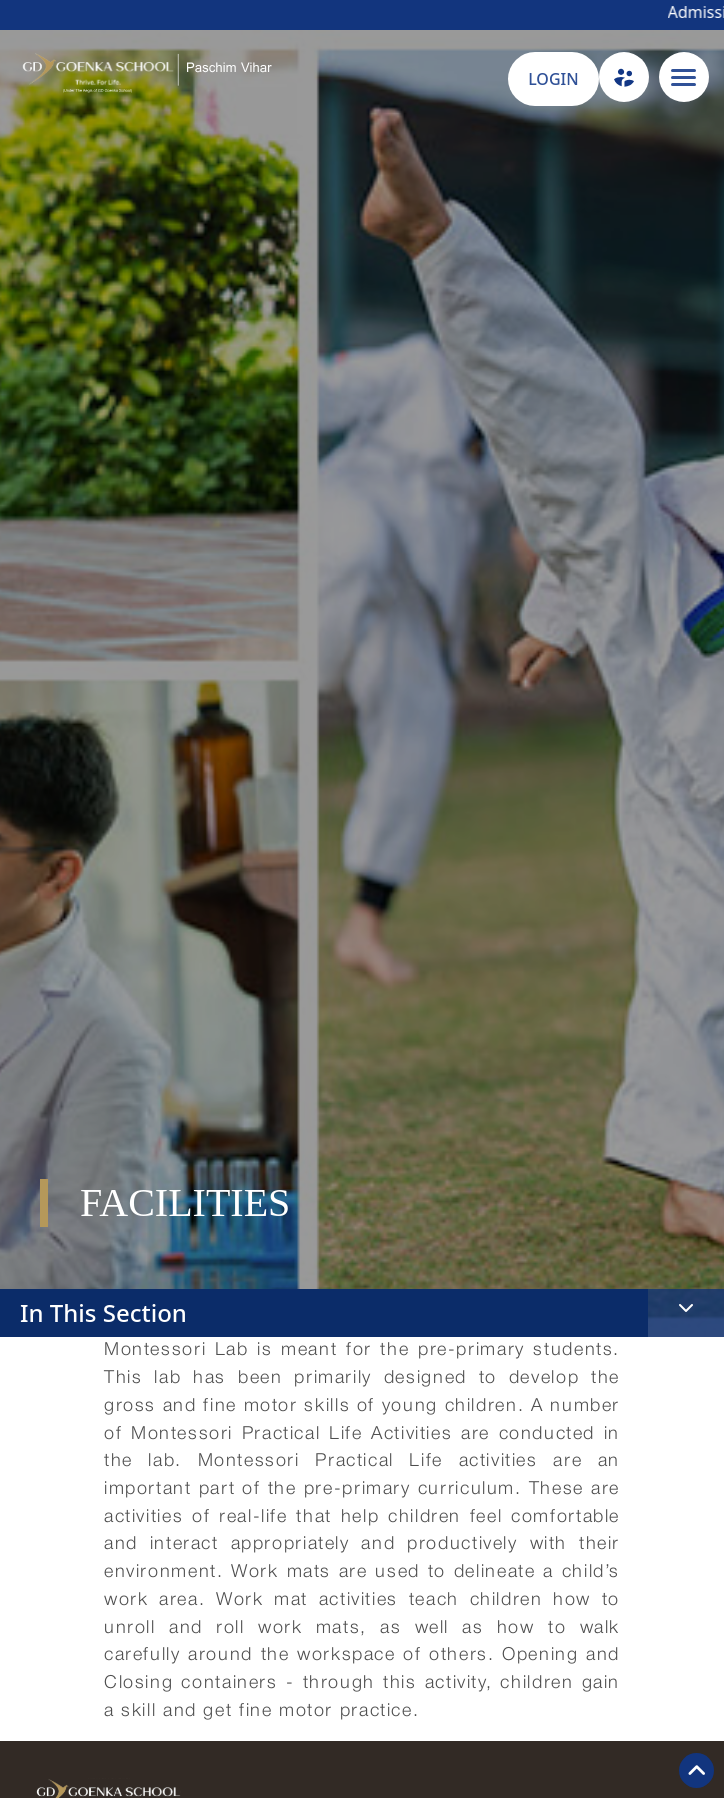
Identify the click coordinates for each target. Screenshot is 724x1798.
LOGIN (553, 79)
